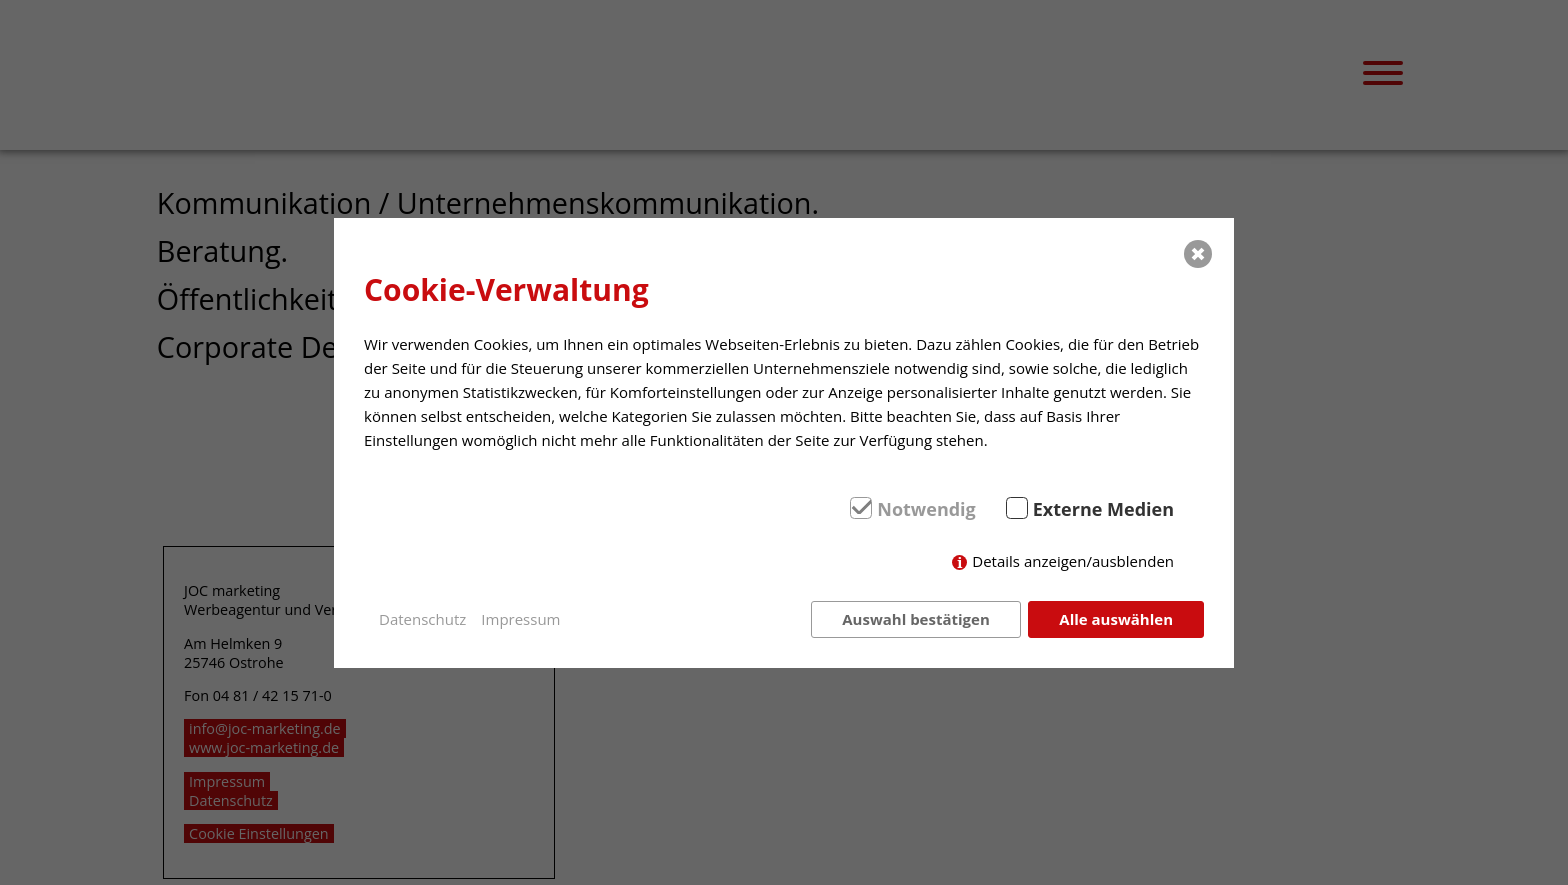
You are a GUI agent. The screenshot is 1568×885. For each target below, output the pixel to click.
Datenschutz (422, 619)
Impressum (520, 619)
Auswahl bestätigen (916, 619)
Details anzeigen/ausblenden (1073, 561)
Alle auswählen (1116, 619)
